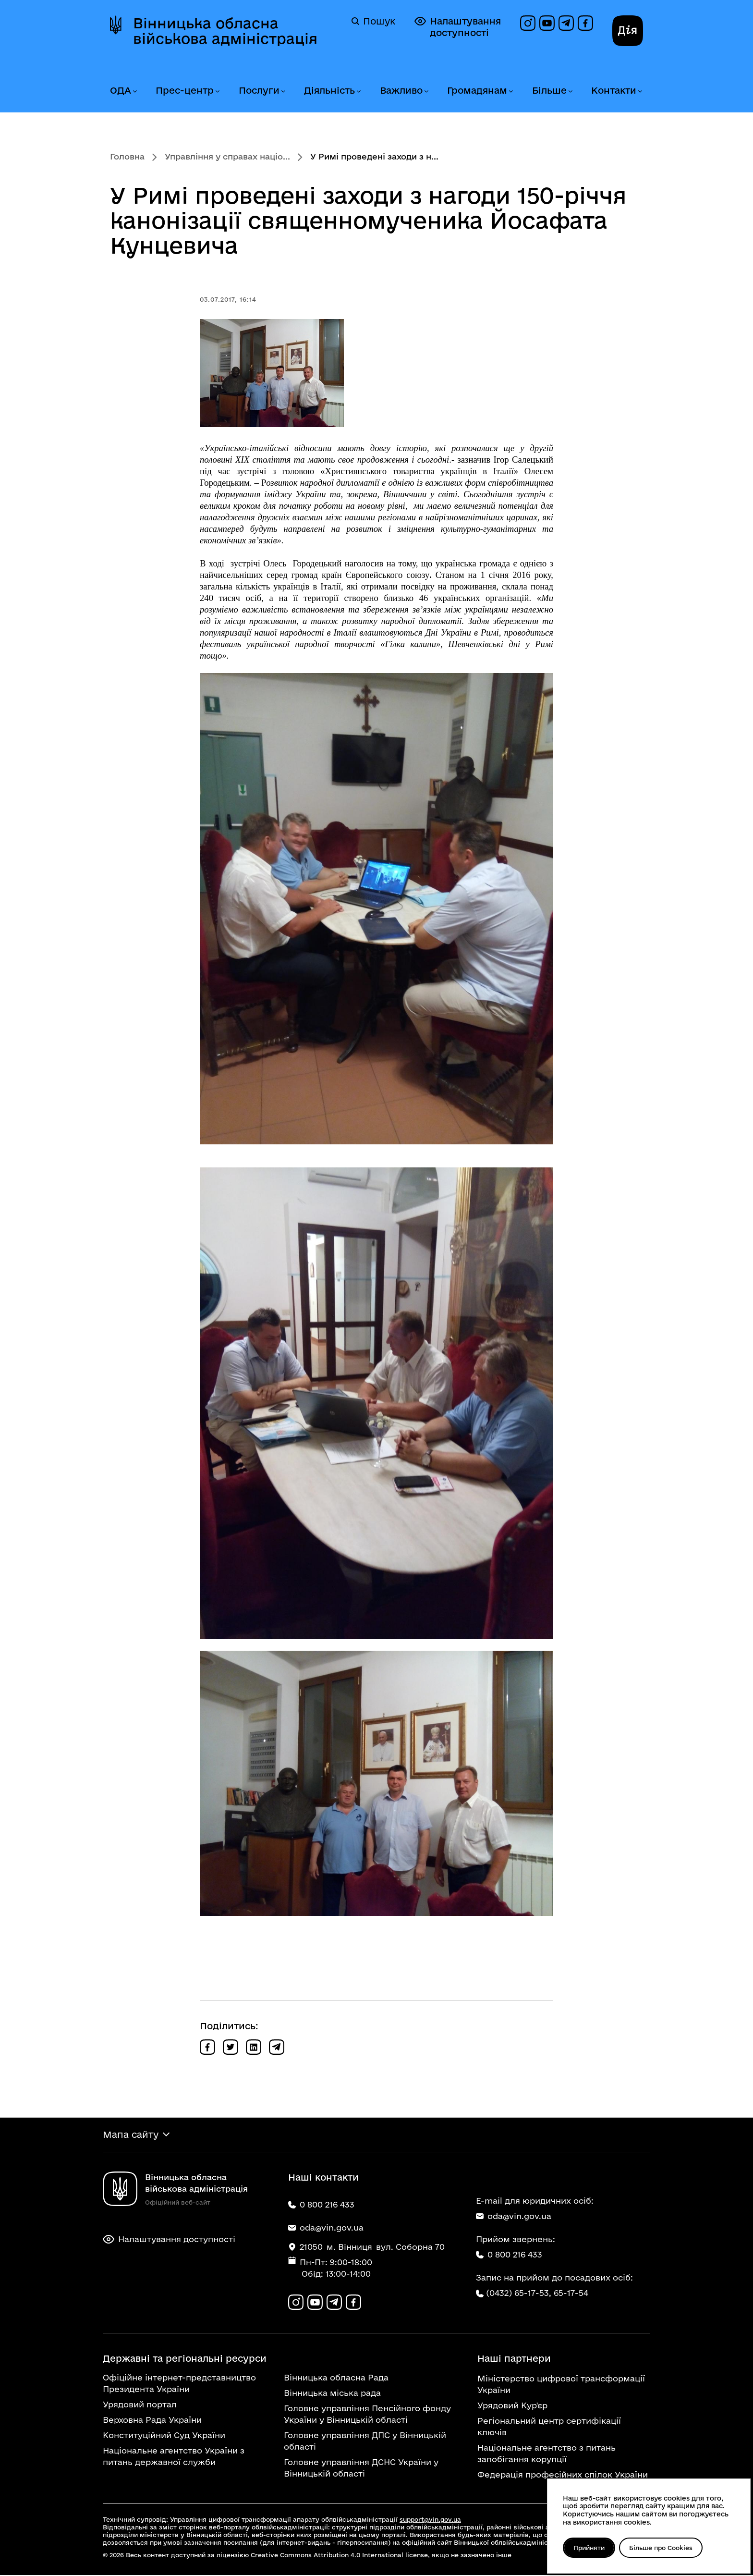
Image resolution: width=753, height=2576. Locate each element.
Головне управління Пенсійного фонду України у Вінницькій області (367, 2414)
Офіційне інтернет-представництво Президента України (179, 2384)
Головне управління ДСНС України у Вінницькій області (361, 2468)
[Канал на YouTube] (547, 23)
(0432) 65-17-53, (518, 2293)
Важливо (401, 90)
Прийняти (589, 2547)
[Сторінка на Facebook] (585, 23)
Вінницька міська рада (332, 2393)
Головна (127, 156)
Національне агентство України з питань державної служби (173, 2457)
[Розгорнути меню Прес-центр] (217, 91)
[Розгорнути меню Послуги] (282, 91)
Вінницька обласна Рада (336, 2378)
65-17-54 (571, 2293)
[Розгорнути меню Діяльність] (358, 91)
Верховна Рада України (152, 2420)
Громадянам (477, 90)
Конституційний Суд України (164, 2436)
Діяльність (329, 90)
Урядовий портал (140, 2405)
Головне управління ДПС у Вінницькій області (365, 2441)
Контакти (613, 90)
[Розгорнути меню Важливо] (426, 91)
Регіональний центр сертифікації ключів (549, 2427)
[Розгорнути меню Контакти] (639, 91)
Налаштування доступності (457, 26)
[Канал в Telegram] (566, 23)
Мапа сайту (130, 2135)
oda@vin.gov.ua (513, 2216)
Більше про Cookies (662, 2547)
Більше (549, 90)
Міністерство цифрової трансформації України (561, 2385)
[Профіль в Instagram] (527, 23)
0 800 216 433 (509, 2254)
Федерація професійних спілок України (562, 2475)
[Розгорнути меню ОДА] (134, 91)
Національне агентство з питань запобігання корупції (546, 2454)
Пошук (373, 21)
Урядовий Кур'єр (512, 2406)
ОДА (120, 90)
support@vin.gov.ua (430, 2520)
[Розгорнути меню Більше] (570, 91)
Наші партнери (514, 2359)
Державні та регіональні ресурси (185, 2359)
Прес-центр (185, 90)
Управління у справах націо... (227, 156)
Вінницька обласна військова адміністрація (225, 30)
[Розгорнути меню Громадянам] (510, 91)
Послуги (259, 90)
